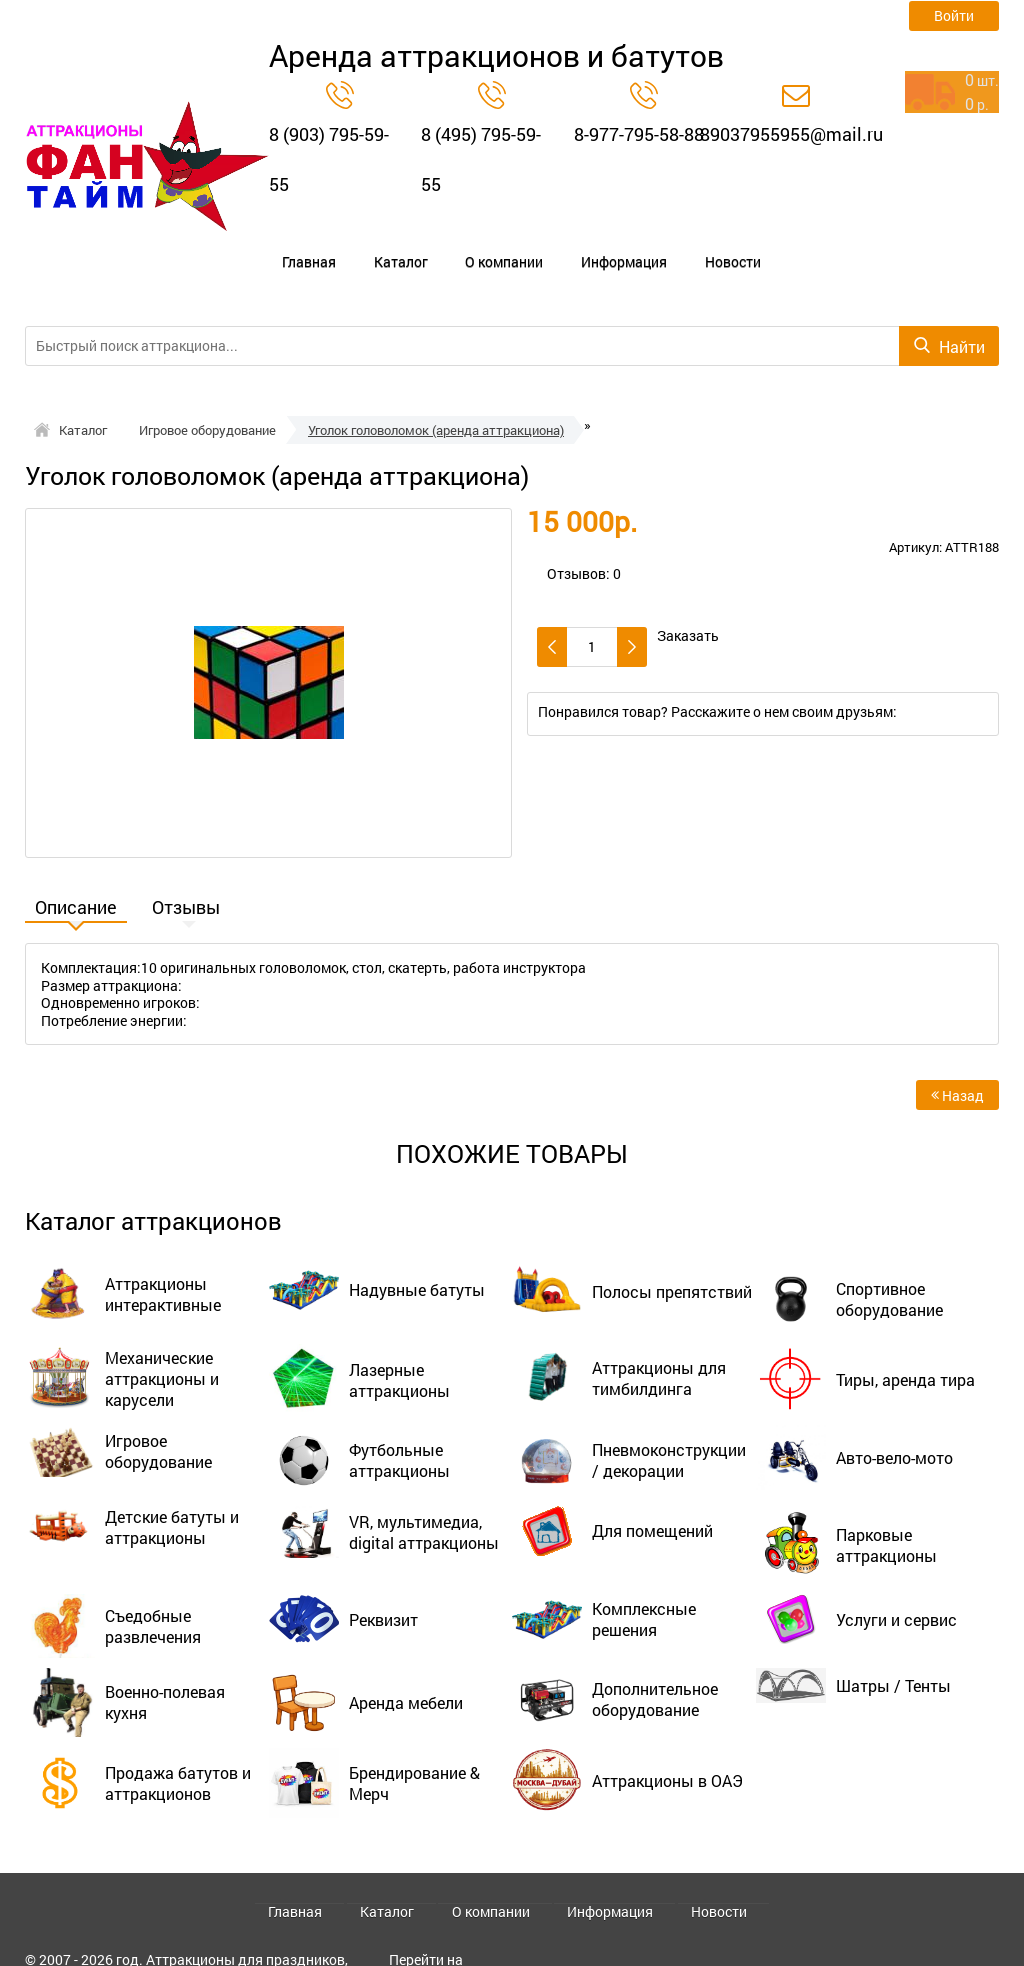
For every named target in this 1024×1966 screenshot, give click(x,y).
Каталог (360, 246)
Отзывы (186, 877)
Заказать (688, 604)
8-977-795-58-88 (639, 134)
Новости (618, 246)
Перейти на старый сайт (430, 1933)
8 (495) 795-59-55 (481, 159)
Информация (534, 246)
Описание (76, 877)
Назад (957, 1063)
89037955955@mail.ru (791, 134)
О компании (439, 246)
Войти (954, 15)
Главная (292, 246)
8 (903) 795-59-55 (329, 159)
